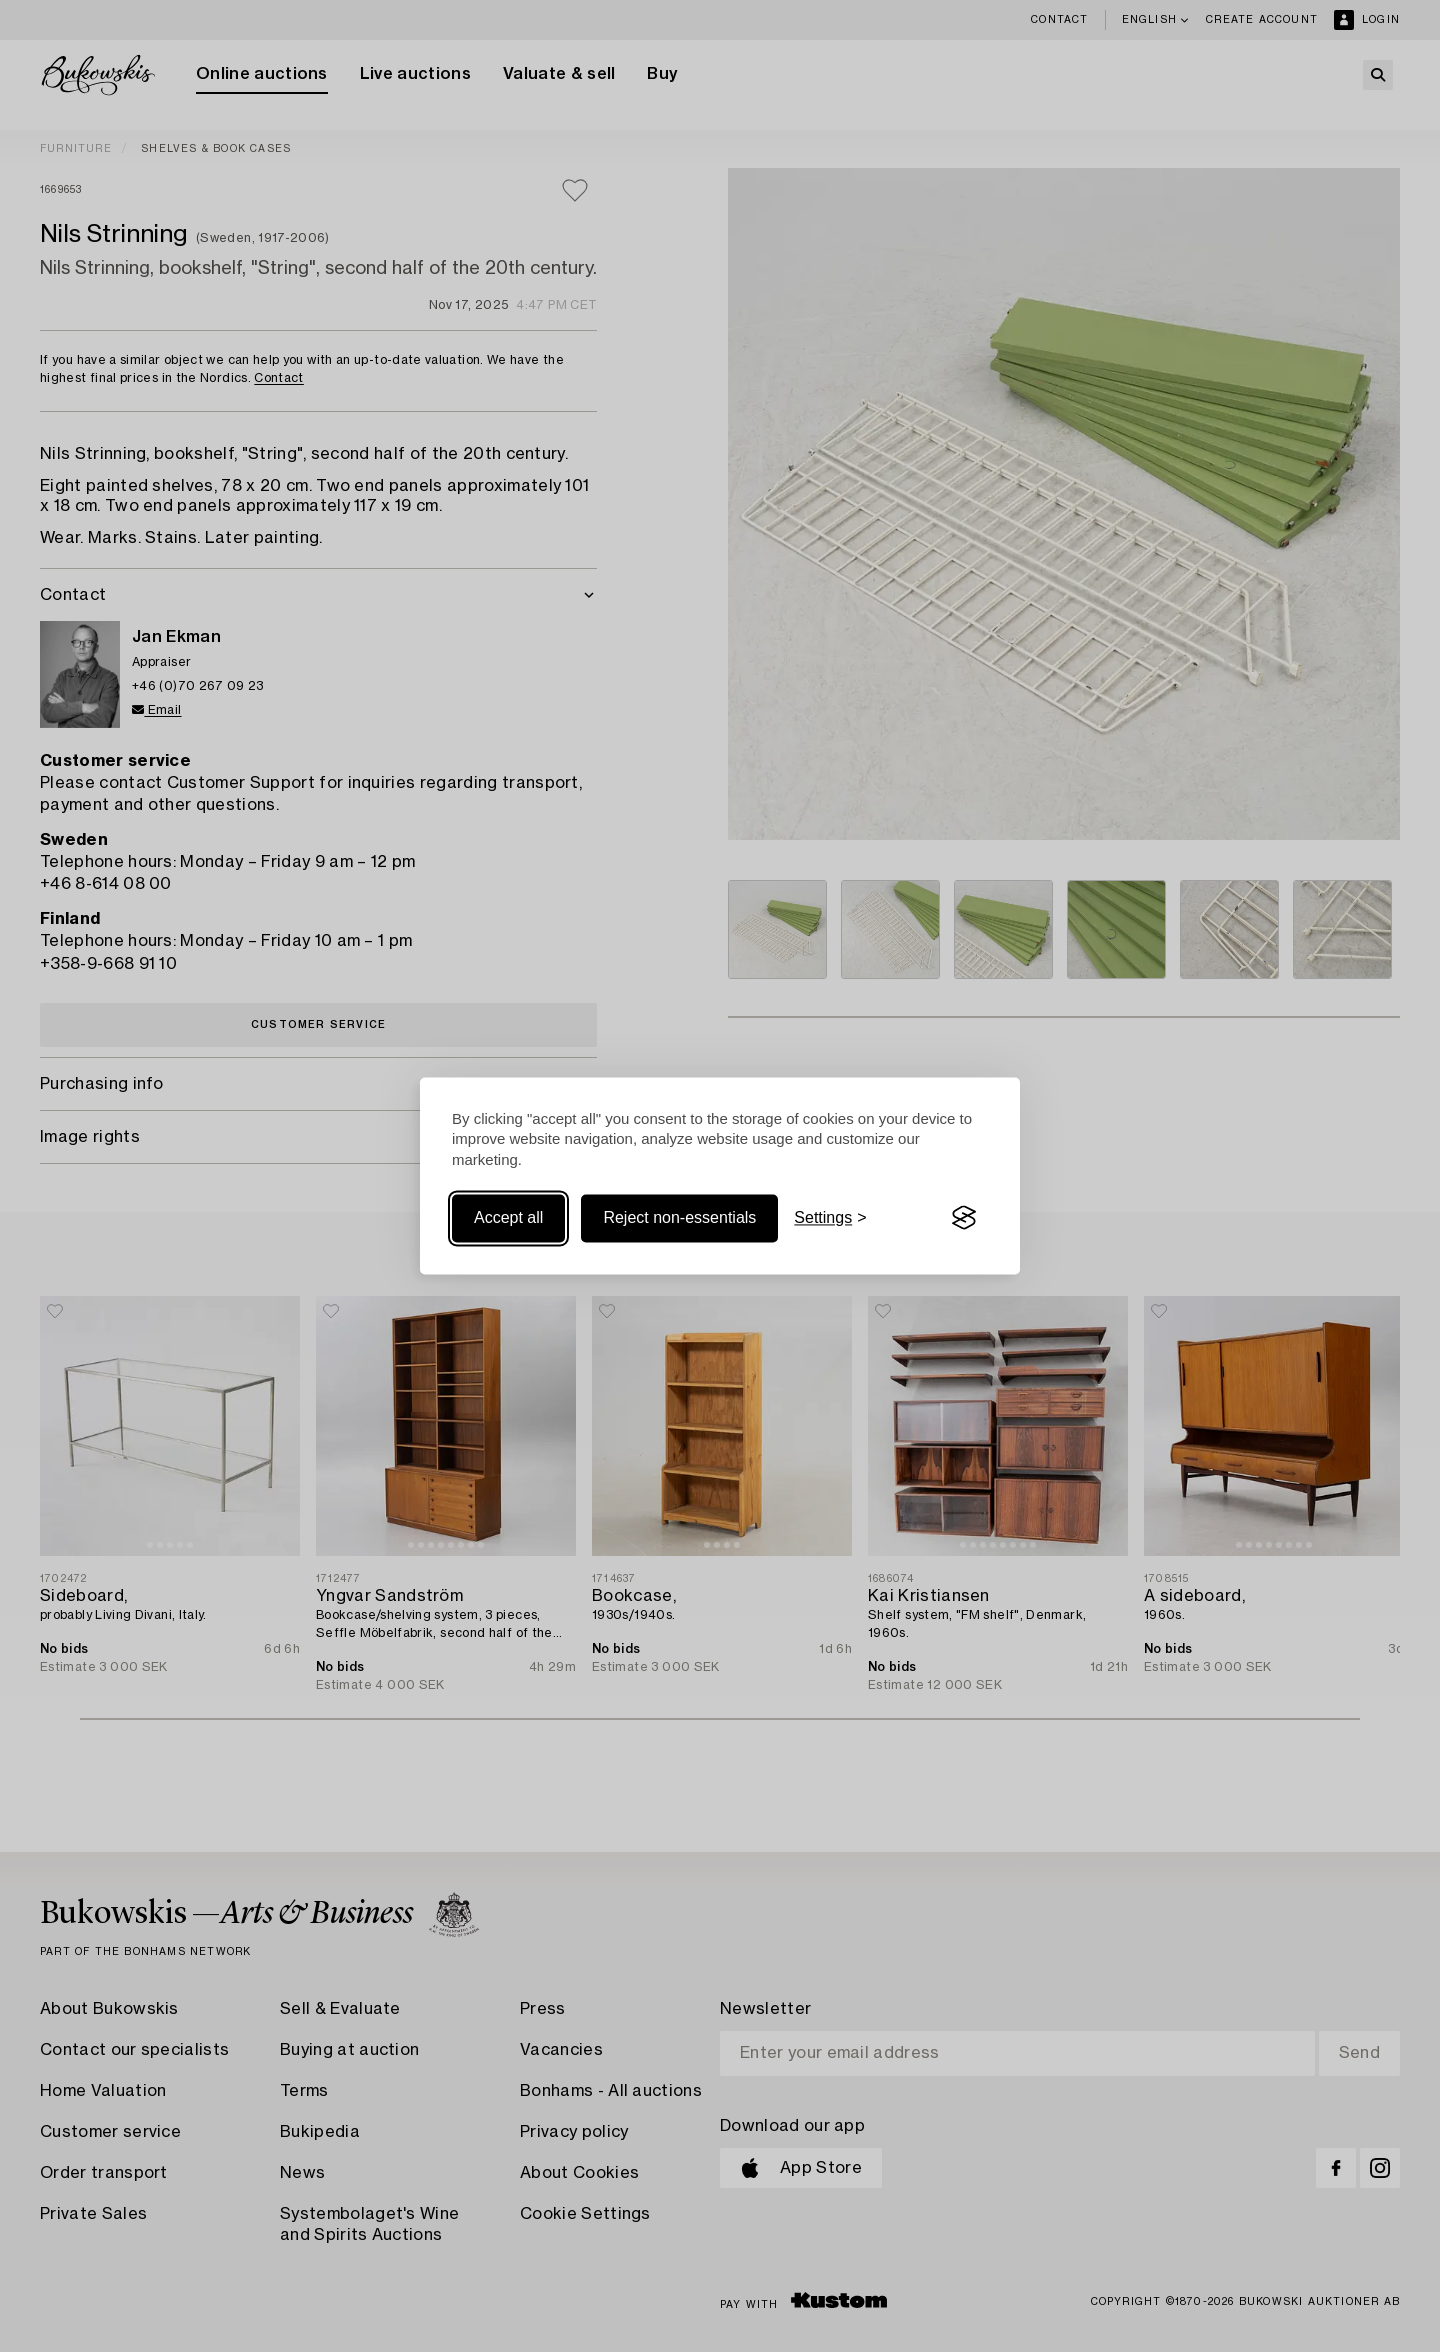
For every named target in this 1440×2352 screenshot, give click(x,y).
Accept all (508, 1217)
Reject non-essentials (679, 1217)
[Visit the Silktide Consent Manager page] (964, 1218)
